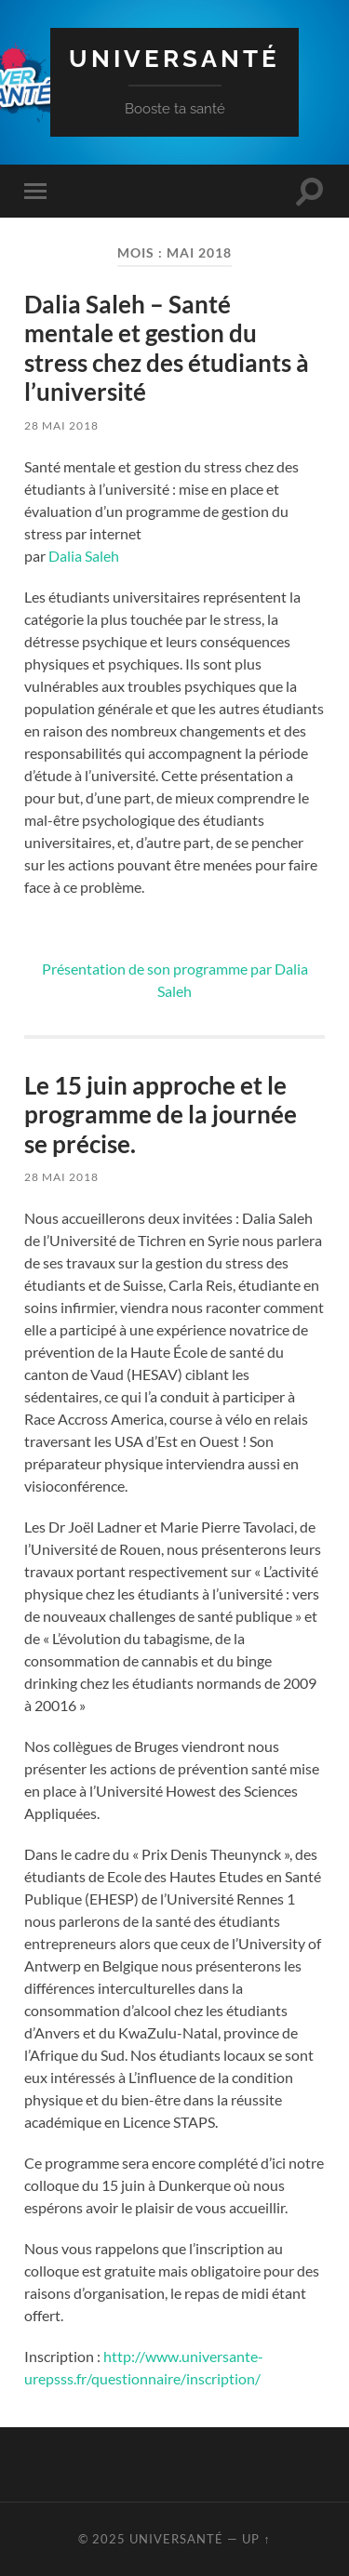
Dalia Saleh (83, 555)
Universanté (174, 58)
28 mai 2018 (61, 425)
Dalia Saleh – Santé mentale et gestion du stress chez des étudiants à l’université (166, 348)
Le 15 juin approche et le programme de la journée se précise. (160, 1114)
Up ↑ (256, 2538)
